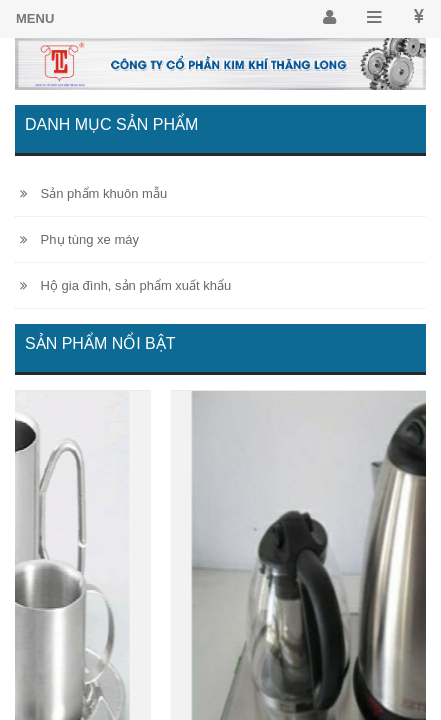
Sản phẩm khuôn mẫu (93, 193)
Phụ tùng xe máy (79, 239)
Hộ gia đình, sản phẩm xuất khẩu (125, 285)
